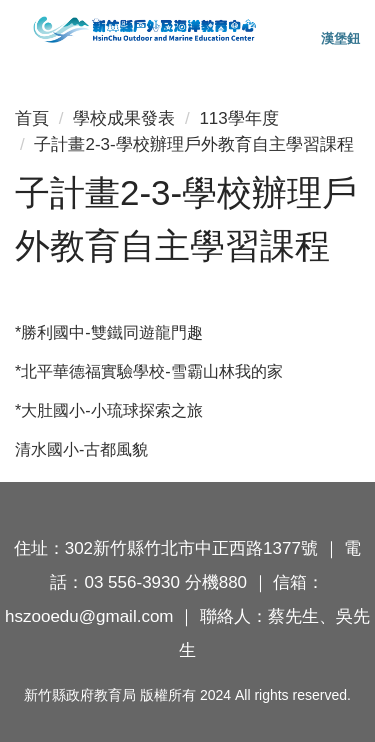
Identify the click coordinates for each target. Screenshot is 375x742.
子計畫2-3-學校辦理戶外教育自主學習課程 (193, 144)
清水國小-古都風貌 (81, 449)
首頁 (32, 118)
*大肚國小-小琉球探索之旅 (109, 410)
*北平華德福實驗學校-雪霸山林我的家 (149, 371)
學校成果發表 (124, 118)
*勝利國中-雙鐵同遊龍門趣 (109, 332)
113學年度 (238, 118)
